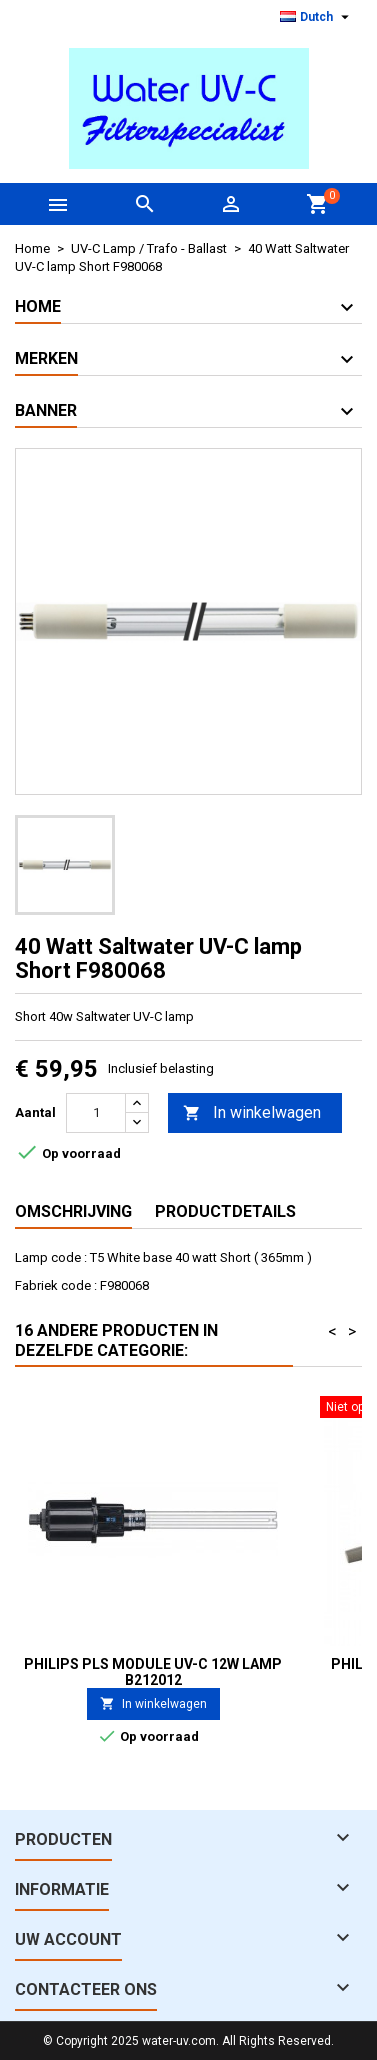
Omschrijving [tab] (73, 1211)
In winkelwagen (252, 1113)
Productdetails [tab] (225, 1211)
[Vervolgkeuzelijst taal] (317, 17)
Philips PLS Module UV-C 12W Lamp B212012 (153, 1672)
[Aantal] (96, 1113)
